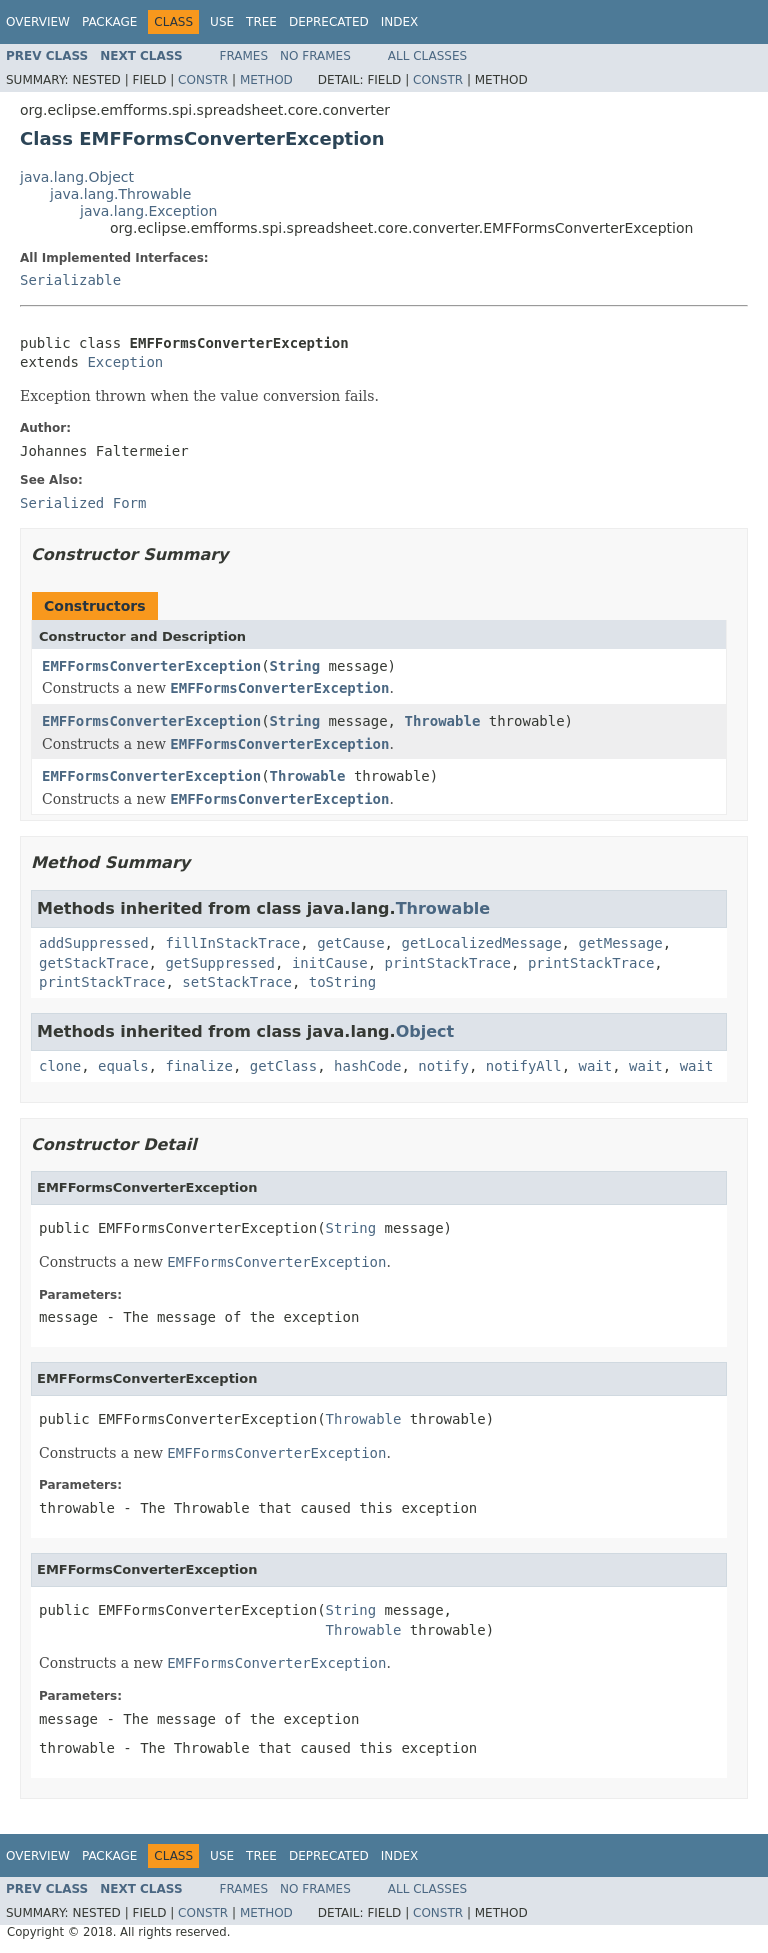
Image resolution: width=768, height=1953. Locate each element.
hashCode (367, 1066)
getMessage (620, 943)
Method (266, 80)
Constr (203, 80)
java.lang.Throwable (120, 194)
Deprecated (329, 22)
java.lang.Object (77, 177)
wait (596, 1066)
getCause (350, 943)
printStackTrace (448, 963)
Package (109, 22)
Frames (244, 56)
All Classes (427, 56)
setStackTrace (237, 982)
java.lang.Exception (148, 211)
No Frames (315, 56)
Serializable (70, 280)
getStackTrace (94, 963)
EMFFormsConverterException (151, 666)
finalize (198, 1066)
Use (222, 22)
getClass (283, 1066)
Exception (125, 362)
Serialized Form (83, 503)
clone (60, 1066)
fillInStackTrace (232, 943)
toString (342, 982)
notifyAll (524, 1066)
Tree (261, 22)
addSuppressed (94, 943)
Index (400, 22)
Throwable (442, 721)
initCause (330, 963)
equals (123, 1066)
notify (443, 1066)
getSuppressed (220, 963)
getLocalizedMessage (481, 943)
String (295, 666)
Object (425, 1031)
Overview (38, 22)
